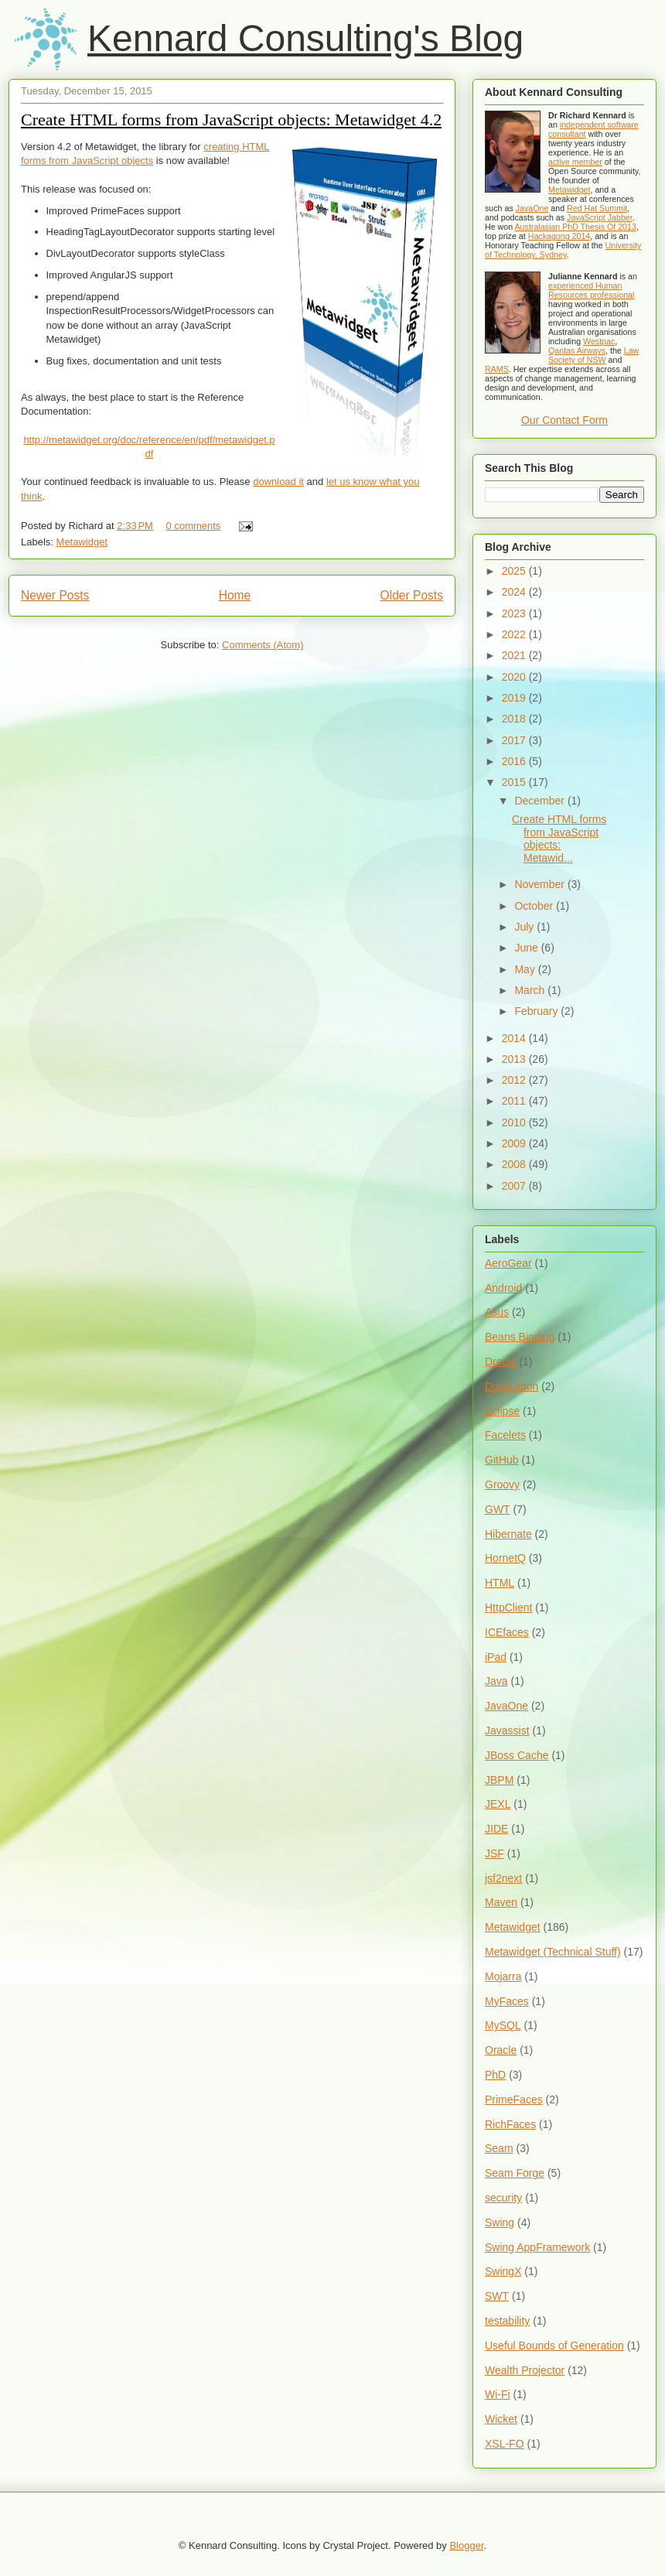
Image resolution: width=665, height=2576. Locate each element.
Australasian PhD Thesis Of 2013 (575, 226)
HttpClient (508, 1607)
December (540, 800)
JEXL (497, 1804)
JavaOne (532, 208)
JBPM (499, 1780)
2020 (515, 677)
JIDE (496, 1829)
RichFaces (510, 2124)
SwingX (503, 2271)
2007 (515, 1186)
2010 (515, 1122)
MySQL (503, 2025)
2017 (515, 740)
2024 (515, 592)
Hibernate (508, 1534)
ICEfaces (507, 1632)
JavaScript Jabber (600, 217)
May (525, 969)
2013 (515, 1059)
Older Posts (411, 595)
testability (507, 2321)
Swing (499, 2222)
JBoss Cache (516, 1755)
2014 (515, 1038)
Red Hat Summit (597, 208)
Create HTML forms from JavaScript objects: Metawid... (559, 838)
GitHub (502, 1460)
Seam (499, 2148)
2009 (515, 1143)
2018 (515, 718)
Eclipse (502, 1411)
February (537, 1011)
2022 (515, 634)
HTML (499, 1583)
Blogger (466, 2545)
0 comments (193, 525)
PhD (495, 2075)
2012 (515, 1080)
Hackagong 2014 (559, 236)
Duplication (511, 1386)
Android (503, 1288)
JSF (494, 1853)
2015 (515, 782)
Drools (500, 1361)
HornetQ (505, 1558)
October (535, 906)
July (525, 927)
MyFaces (507, 2001)
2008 (515, 1164)
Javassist (507, 1730)
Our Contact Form (564, 420)
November (540, 884)
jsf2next (503, 1878)
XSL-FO (504, 2444)
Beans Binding (519, 1337)
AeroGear (508, 1263)
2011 (515, 1101)
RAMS (497, 369)
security (503, 2198)
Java (496, 1681)
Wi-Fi (497, 2394)
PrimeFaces (514, 2099)
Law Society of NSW (593, 355)
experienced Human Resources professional (591, 290)
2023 (515, 613)
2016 (515, 761)
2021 (515, 655)
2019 (515, 698)
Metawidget (81, 542)
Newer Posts (55, 595)
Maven (501, 1902)
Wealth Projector (524, 2370)
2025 (515, 571)
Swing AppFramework (537, 2247)
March (530, 990)
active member (575, 161)
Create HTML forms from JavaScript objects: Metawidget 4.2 (231, 119)
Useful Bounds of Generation (554, 2345)
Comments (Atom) (262, 645)
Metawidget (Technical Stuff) (553, 1952)
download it (278, 481)
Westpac (599, 341)
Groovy (502, 1484)
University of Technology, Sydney (563, 250)
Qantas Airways (576, 350)
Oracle (501, 2050)
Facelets (505, 1435)
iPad (495, 1657)
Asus (497, 1312)
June (527, 947)
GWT (497, 1509)
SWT (497, 2296)
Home (235, 595)
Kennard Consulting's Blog (305, 38)
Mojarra (503, 1976)
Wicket (501, 2419)
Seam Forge (514, 2173)
